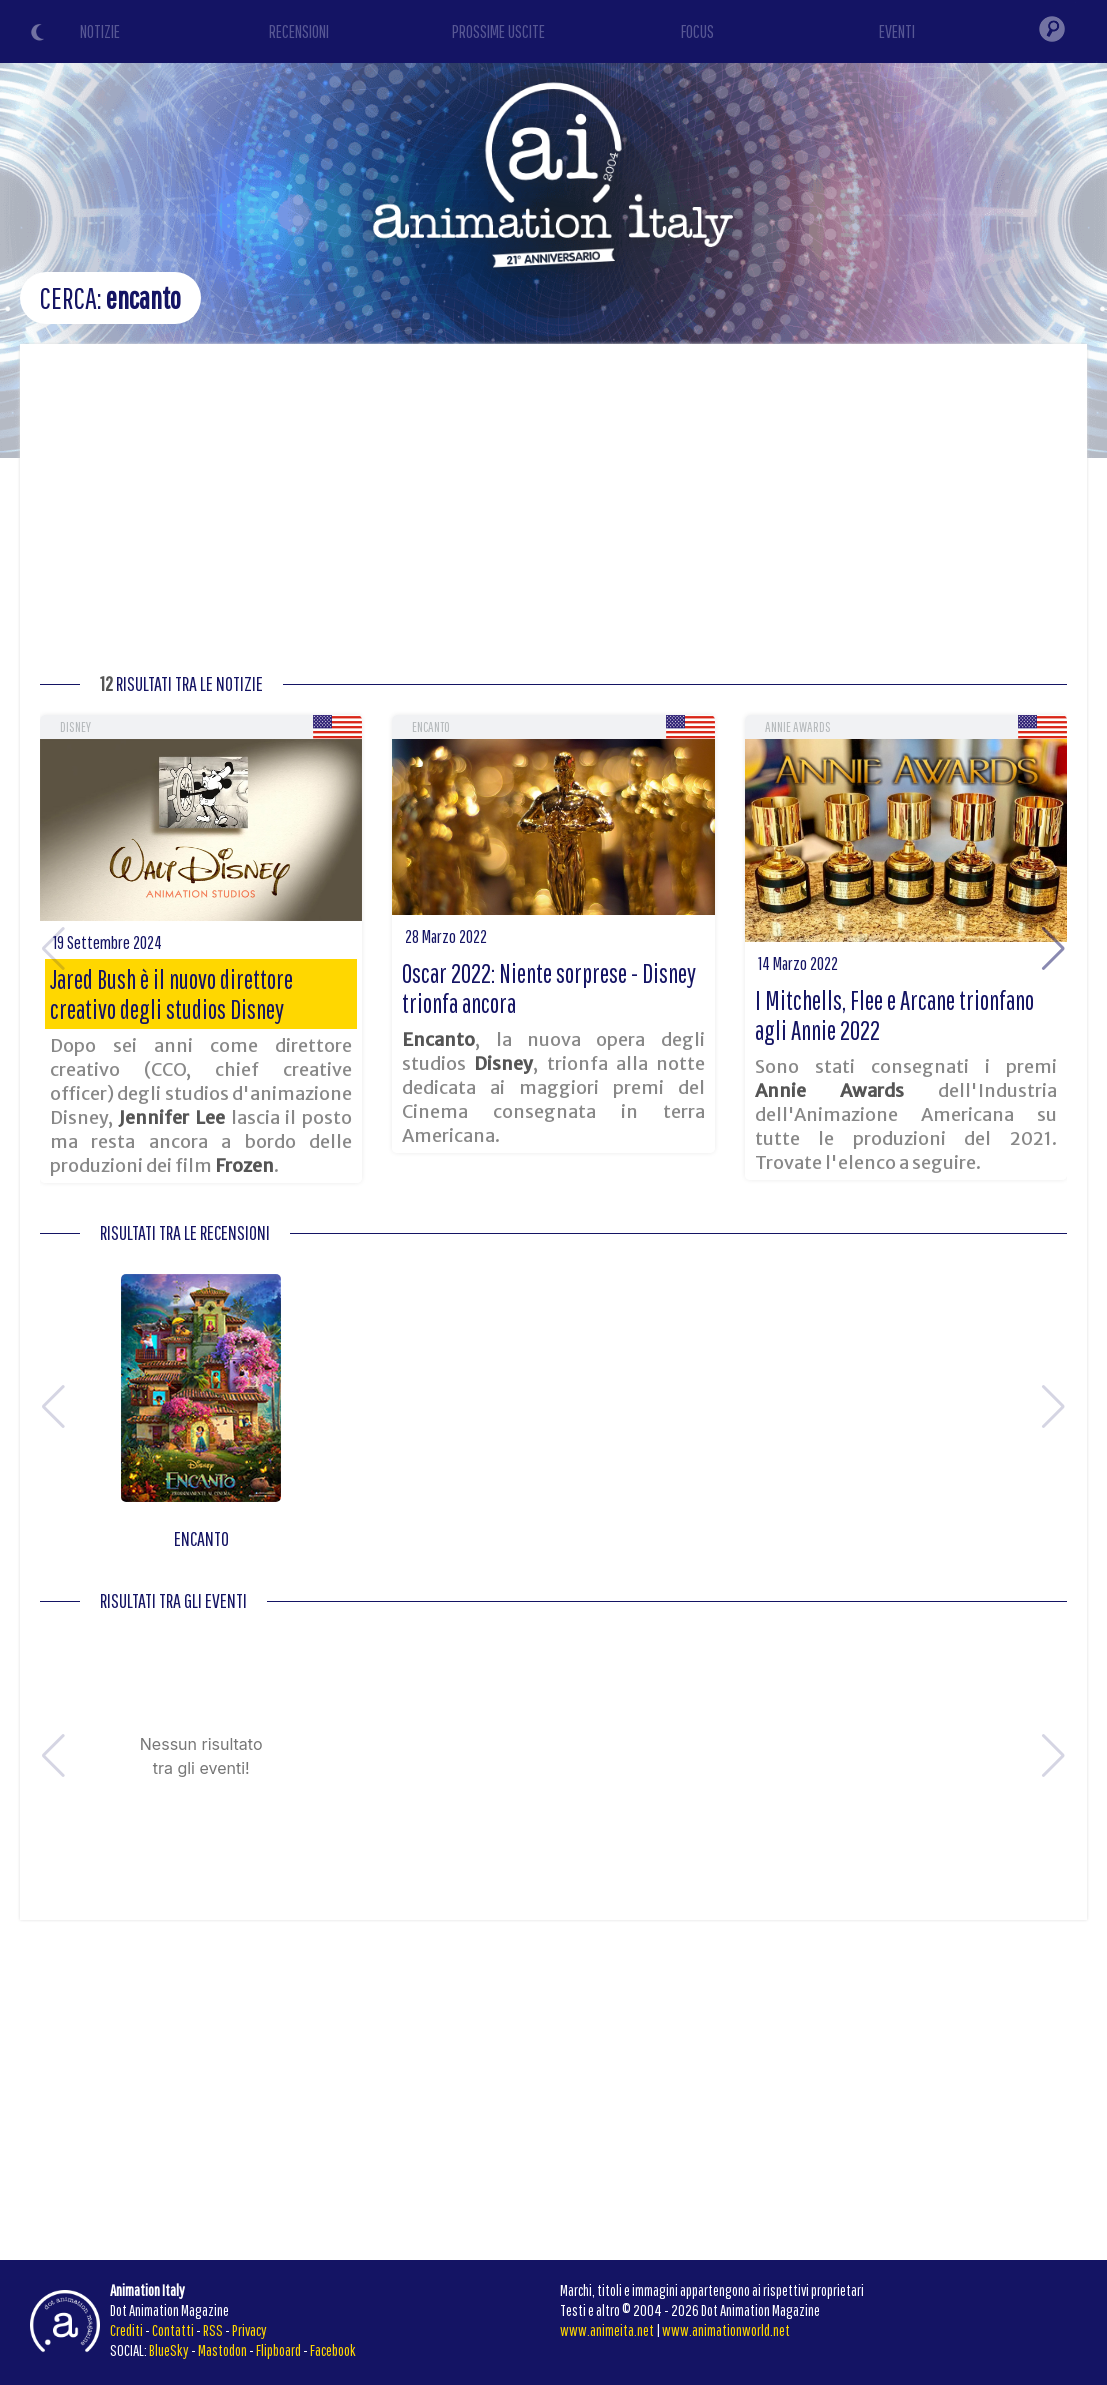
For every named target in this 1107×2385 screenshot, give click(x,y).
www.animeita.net (607, 2330)
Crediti (126, 2330)
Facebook (333, 2350)
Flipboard (278, 2350)
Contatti (173, 2330)
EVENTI (897, 31)
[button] (1053, 949)
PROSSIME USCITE (498, 31)
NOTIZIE (100, 31)
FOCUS (697, 31)
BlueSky (169, 2350)
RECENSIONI (299, 31)
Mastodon (222, 2350)
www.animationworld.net (726, 2330)
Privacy (249, 2330)
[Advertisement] (553, 514)
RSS (213, 2330)
